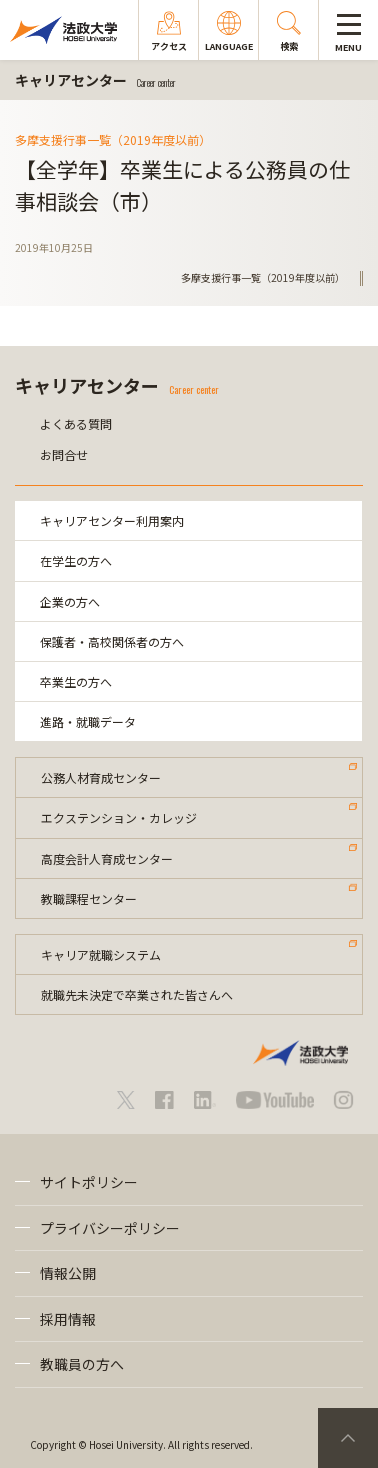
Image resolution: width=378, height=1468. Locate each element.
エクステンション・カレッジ (119, 817)
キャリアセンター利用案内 (112, 520)
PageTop (348, 1438)
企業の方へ (70, 601)
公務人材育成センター (101, 777)
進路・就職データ (88, 721)
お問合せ (64, 454)
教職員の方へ (82, 1364)
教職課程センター (89, 898)
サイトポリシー (89, 1182)
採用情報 (68, 1319)
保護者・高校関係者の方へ (112, 641)
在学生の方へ (76, 560)
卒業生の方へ (76, 681)
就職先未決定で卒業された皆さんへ (137, 994)
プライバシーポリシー (110, 1228)
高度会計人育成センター (107, 858)
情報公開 (68, 1273)
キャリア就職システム (101, 954)
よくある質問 (76, 423)
